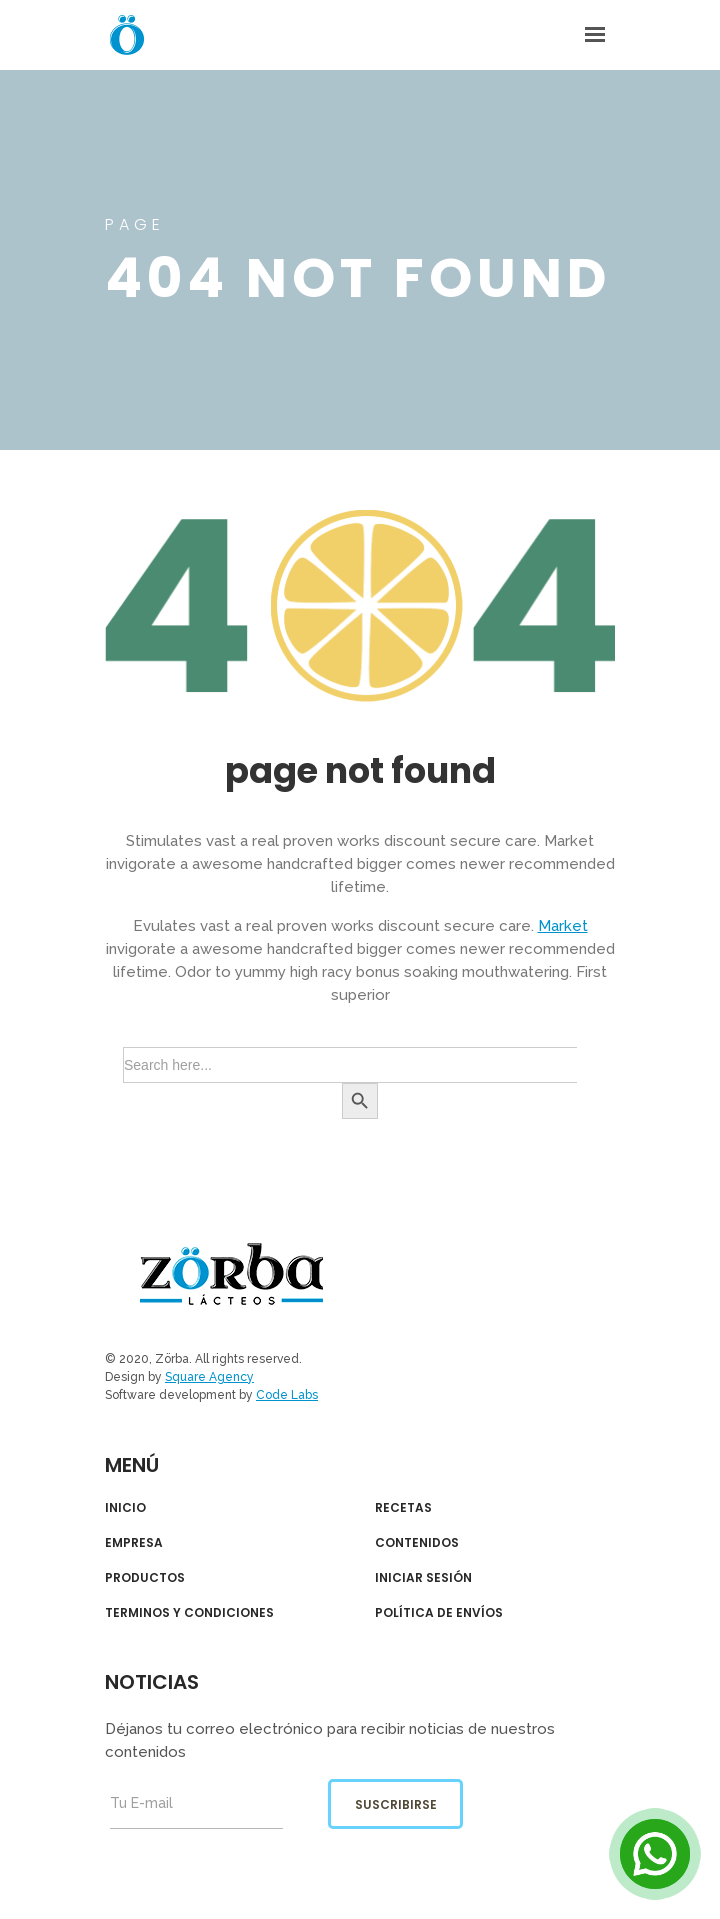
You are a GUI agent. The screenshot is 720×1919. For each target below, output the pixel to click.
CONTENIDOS (417, 1543)
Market (563, 926)
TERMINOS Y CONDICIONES (189, 1613)
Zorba (127, 34)
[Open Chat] (655, 1854)
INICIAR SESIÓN (423, 1578)
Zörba (231, 1274)
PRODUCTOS (145, 1578)
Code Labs (287, 1395)
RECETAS (403, 1508)
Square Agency (209, 1377)
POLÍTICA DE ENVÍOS (439, 1613)
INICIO (125, 1508)
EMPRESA (134, 1543)
